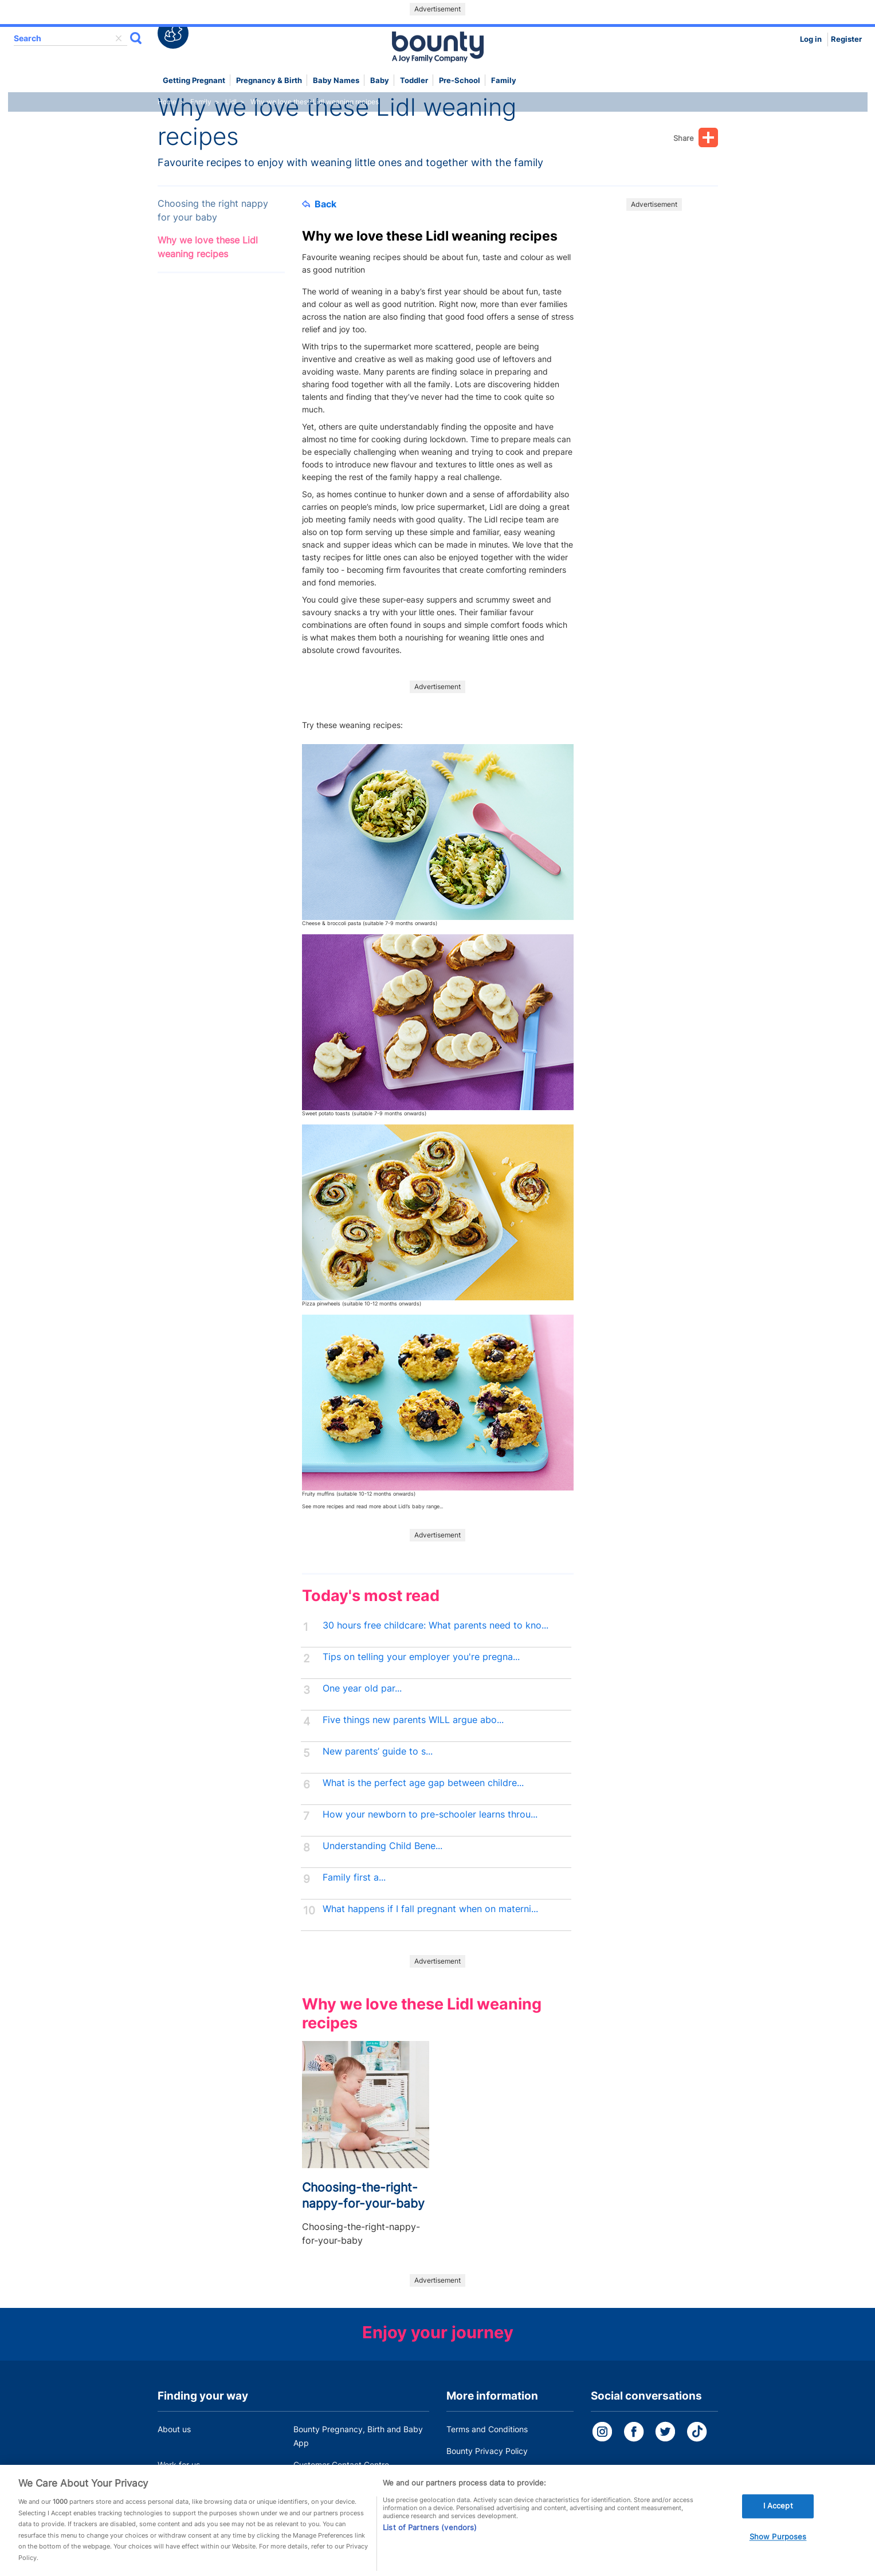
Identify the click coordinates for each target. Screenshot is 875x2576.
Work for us (179, 2464)
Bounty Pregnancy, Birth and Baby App (358, 2436)
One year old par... (362, 1688)
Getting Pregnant (194, 80)
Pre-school (459, 80)
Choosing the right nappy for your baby (213, 210)
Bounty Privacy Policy (487, 2451)
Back (319, 204)
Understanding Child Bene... (382, 1845)
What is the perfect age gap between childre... (423, 1782)
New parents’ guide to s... (378, 1751)
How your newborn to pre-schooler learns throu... (430, 1814)
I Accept (778, 2523)
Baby (379, 80)
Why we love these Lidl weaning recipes (208, 247)
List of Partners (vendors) (430, 2544)
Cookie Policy (471, 2472)
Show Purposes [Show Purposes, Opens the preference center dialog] (778, 2554)
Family (503, 80)
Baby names (336, 80)
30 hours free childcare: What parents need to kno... (435, 1625)
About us (174, 2429)
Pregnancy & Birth (269, 80)
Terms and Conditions (487, 2429)
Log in (811, 39)
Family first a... (354, 1877)
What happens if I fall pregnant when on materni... (430, 1909)
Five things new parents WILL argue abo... (413, 1719)
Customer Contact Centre (341, 2464)
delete (118, 38)
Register (846, 39)
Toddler (414, 80)
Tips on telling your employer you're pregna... (421, 1656)
